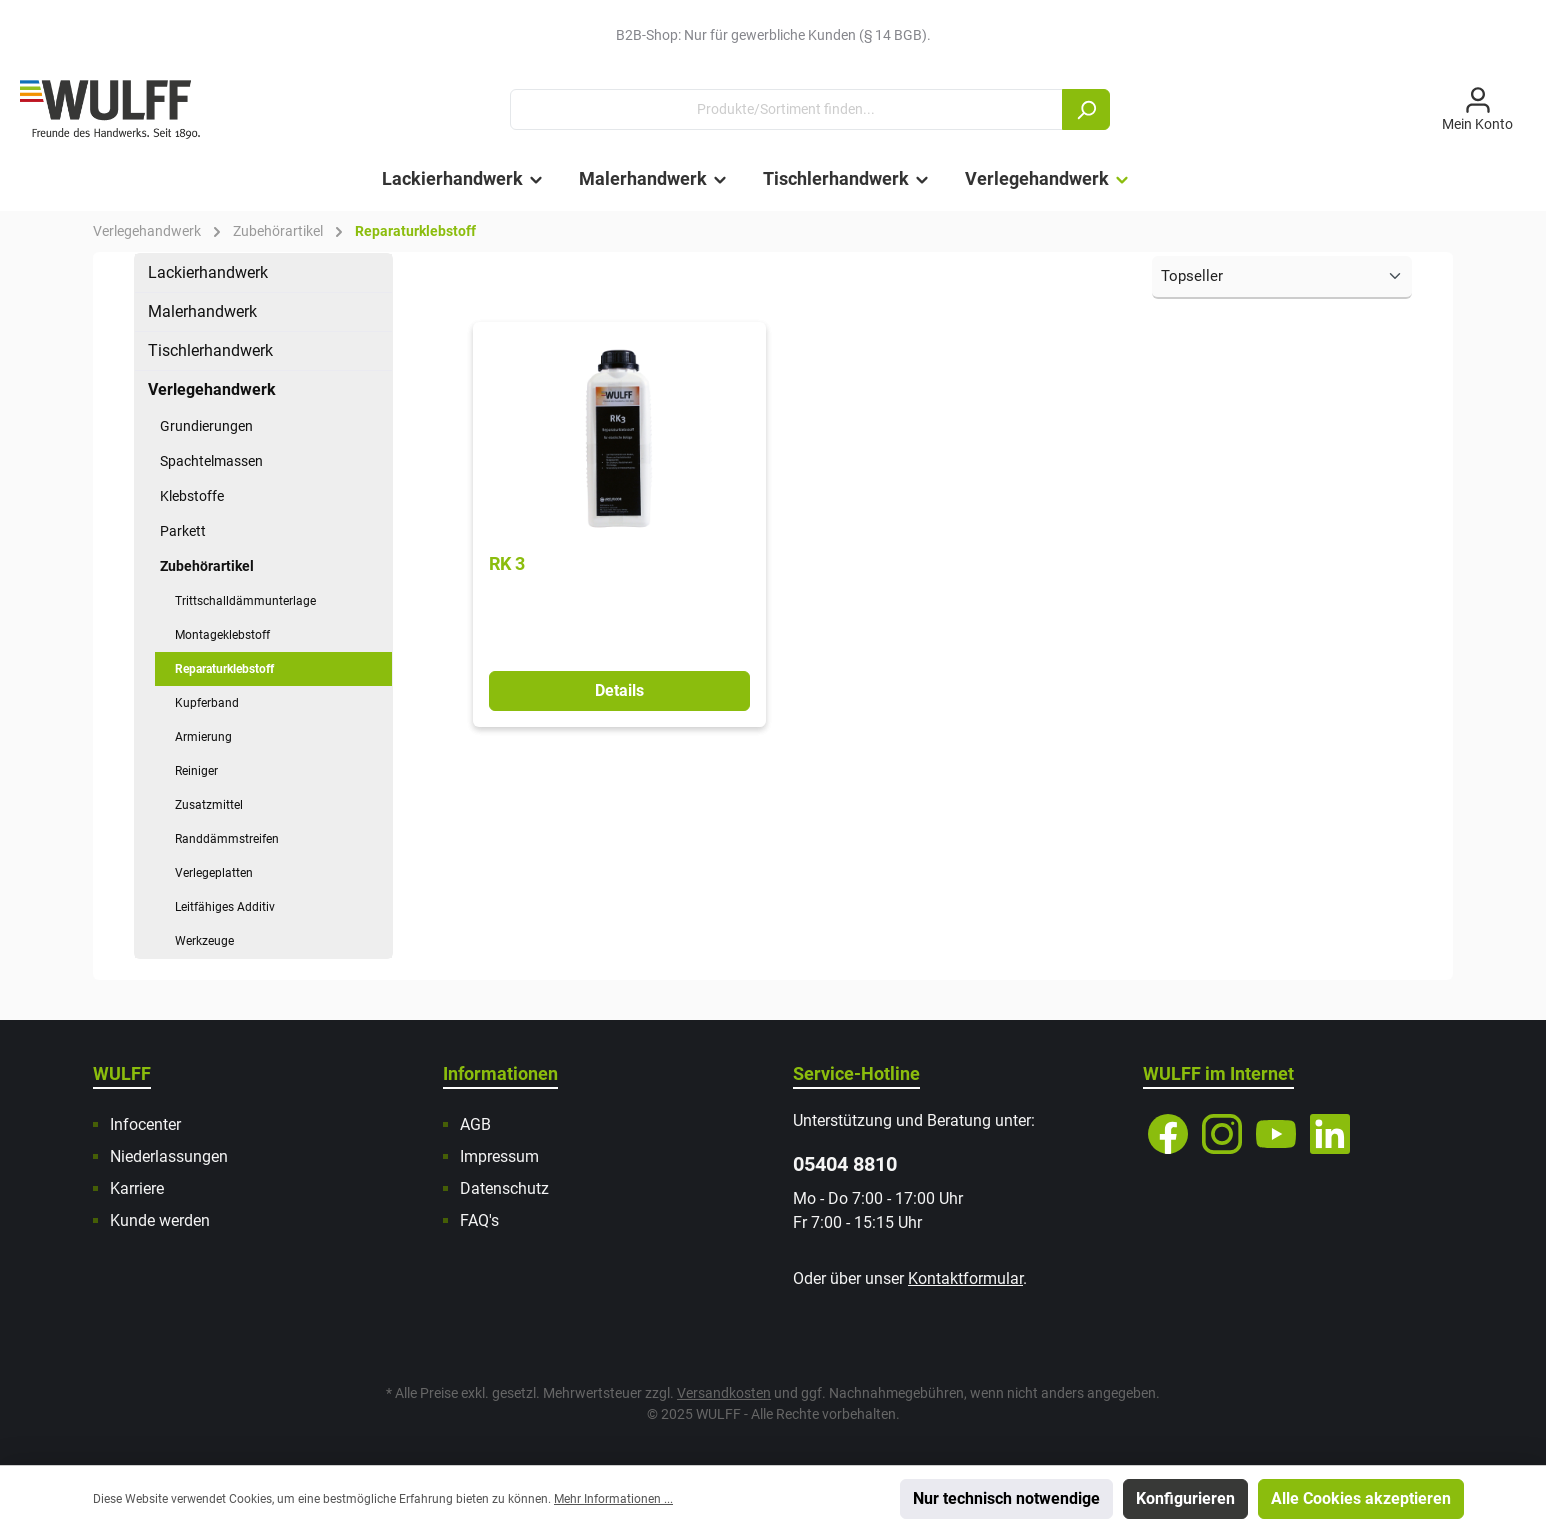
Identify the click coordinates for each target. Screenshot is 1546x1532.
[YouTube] (1276, 1134)
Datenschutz (504, 1188)
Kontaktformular (965, 1278)
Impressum (499, 1156)
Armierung (203, 737)
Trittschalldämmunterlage (245, 601)
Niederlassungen (169, 1156)
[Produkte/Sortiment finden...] (786, 109)
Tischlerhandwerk (210, 350)
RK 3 (507, 563)
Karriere (137, 1188)
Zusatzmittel (209, 805)
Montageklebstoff (222, 635)
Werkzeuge (204, 941)
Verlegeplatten (214, 873)
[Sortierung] (1282, 277)
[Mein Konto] (1477, 110)
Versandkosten (724, 1393)
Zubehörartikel (207, 566)
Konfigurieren (1185, 1498)
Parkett (183, 531)
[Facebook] (1168, 1134)
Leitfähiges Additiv (225, 907)
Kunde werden (160, 1220)
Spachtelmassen (211, 461)
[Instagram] (1222, 1134)
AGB (475, 1124)
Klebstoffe (192, 496)
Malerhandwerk (202, 311)
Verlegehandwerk (212, 389)
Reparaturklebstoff (224, 669)
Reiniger (196, 771)
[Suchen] (1086, 109)
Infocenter (145, 1124)
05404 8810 (845, 1164)
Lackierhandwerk (208, 272)
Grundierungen (206, 426)
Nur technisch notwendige (1006, 1498)
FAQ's (479, 1220)
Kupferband (207, 703)
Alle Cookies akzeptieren (1361, 1498)
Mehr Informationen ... (613, 1499)
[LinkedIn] (1330, 1134)
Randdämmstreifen (227, 839)
